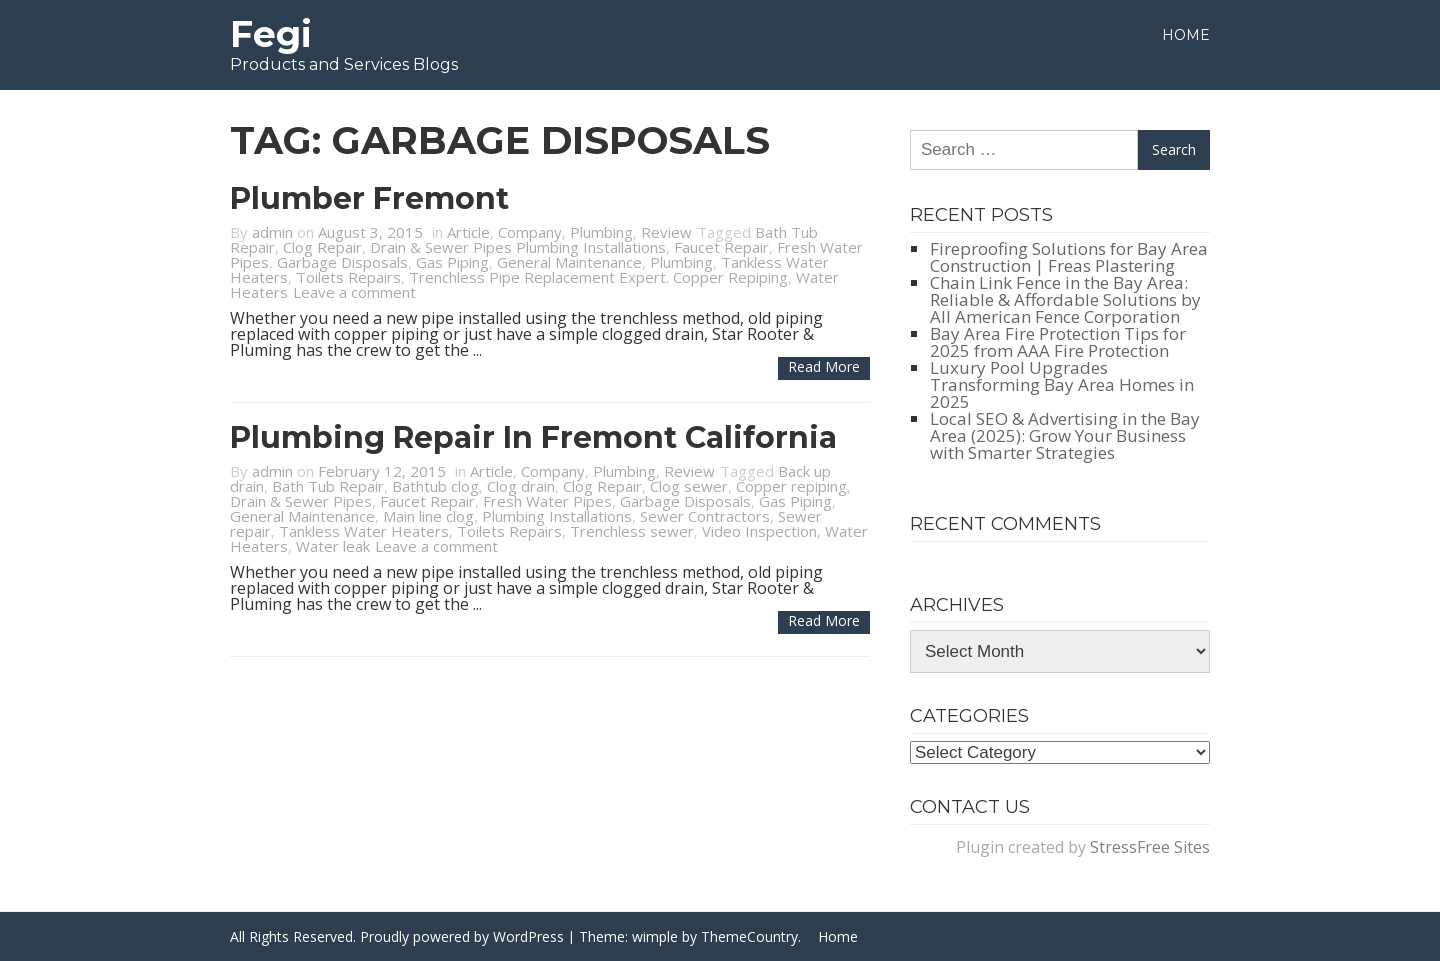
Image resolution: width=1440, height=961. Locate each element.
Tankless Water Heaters (364, 531)
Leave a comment (354, 292)
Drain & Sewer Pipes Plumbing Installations (518, 247)
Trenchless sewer (632, 531)
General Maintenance (569, 262)
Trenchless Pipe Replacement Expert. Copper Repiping (598, 277)
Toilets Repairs (348, 277)
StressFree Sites (1150, 847)
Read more (824, 366)
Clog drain (521, 486)
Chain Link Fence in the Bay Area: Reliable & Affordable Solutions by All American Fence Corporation (1065, 299)
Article (468, 232)
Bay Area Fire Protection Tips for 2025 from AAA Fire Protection (1058, 342)
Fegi (271, 34)
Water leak (333, 546)
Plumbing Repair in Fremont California (533, 437)
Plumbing (601, 232)
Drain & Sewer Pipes (301, 501)
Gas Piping (452, 262)
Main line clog (428, 516)
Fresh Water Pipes (547, 501)
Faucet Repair (721, 247)
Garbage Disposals (342, 262)
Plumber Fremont (369, 198)
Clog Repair (322, 247)
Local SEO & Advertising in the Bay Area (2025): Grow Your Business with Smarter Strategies (1065, 435)
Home (1186, 35)
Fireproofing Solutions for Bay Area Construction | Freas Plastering (1069, 257)
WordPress (528, 936)
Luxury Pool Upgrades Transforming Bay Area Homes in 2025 (1062, 384)
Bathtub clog (435, 486)
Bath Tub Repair (328, 486)
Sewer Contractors (705, 516)
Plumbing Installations (557, 516)
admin (272, 232)
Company (530, 232)
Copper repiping (791, 486)
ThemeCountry (749, 936)
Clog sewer (689, 486)
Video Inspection (759, 531)
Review (666, 232)
